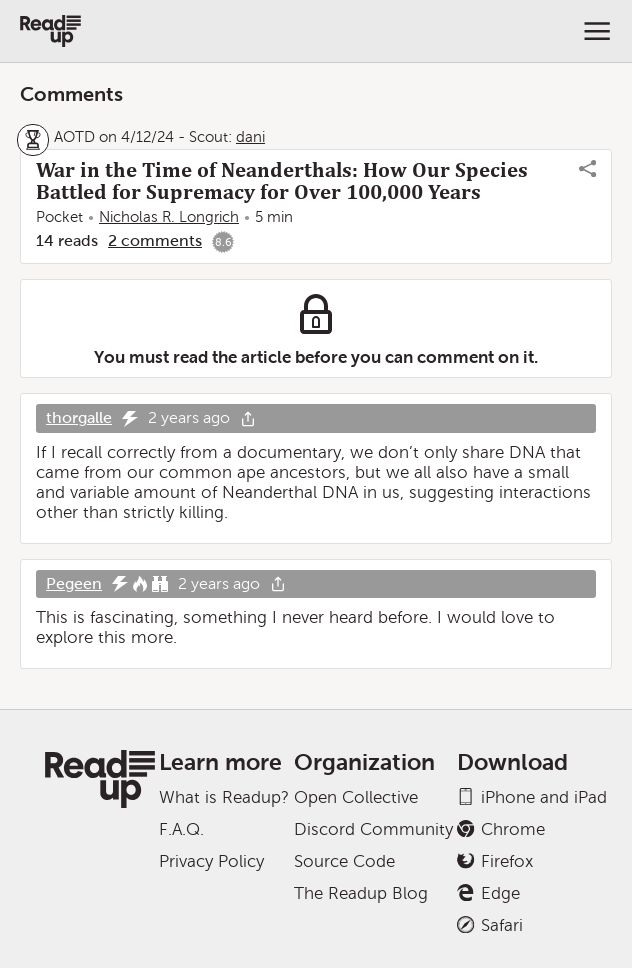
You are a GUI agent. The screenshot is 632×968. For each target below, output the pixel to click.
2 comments (155, 240)
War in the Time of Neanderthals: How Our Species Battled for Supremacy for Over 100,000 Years (282, 181)
